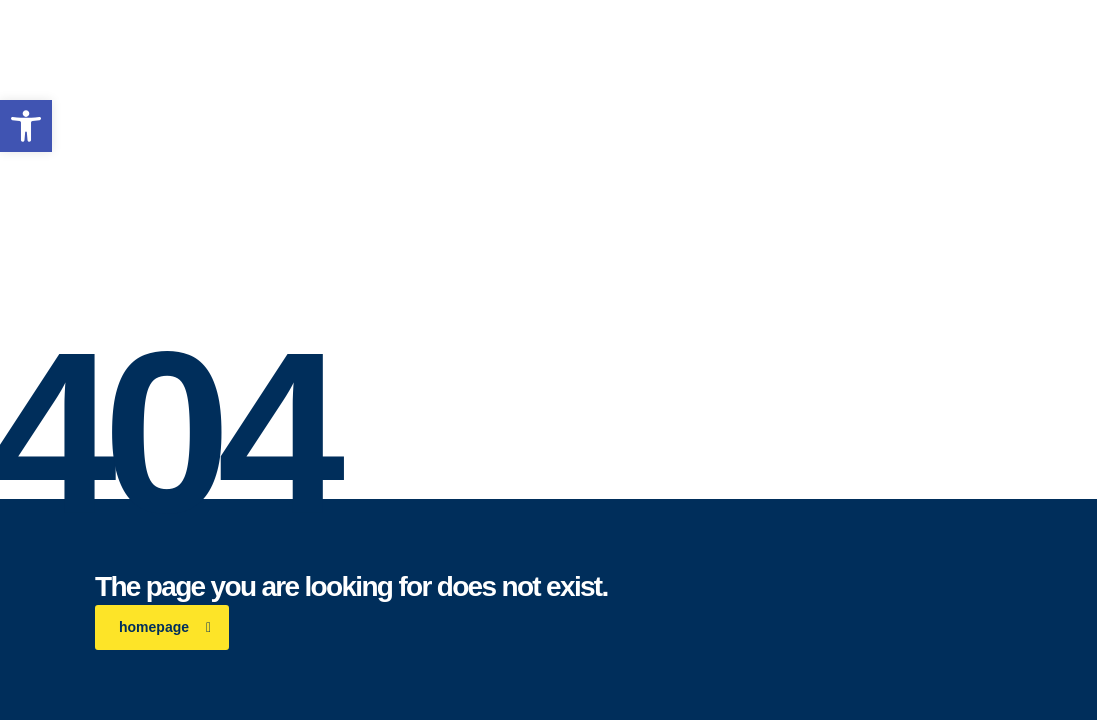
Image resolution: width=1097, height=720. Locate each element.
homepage (165, 627)
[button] (26, 126)
